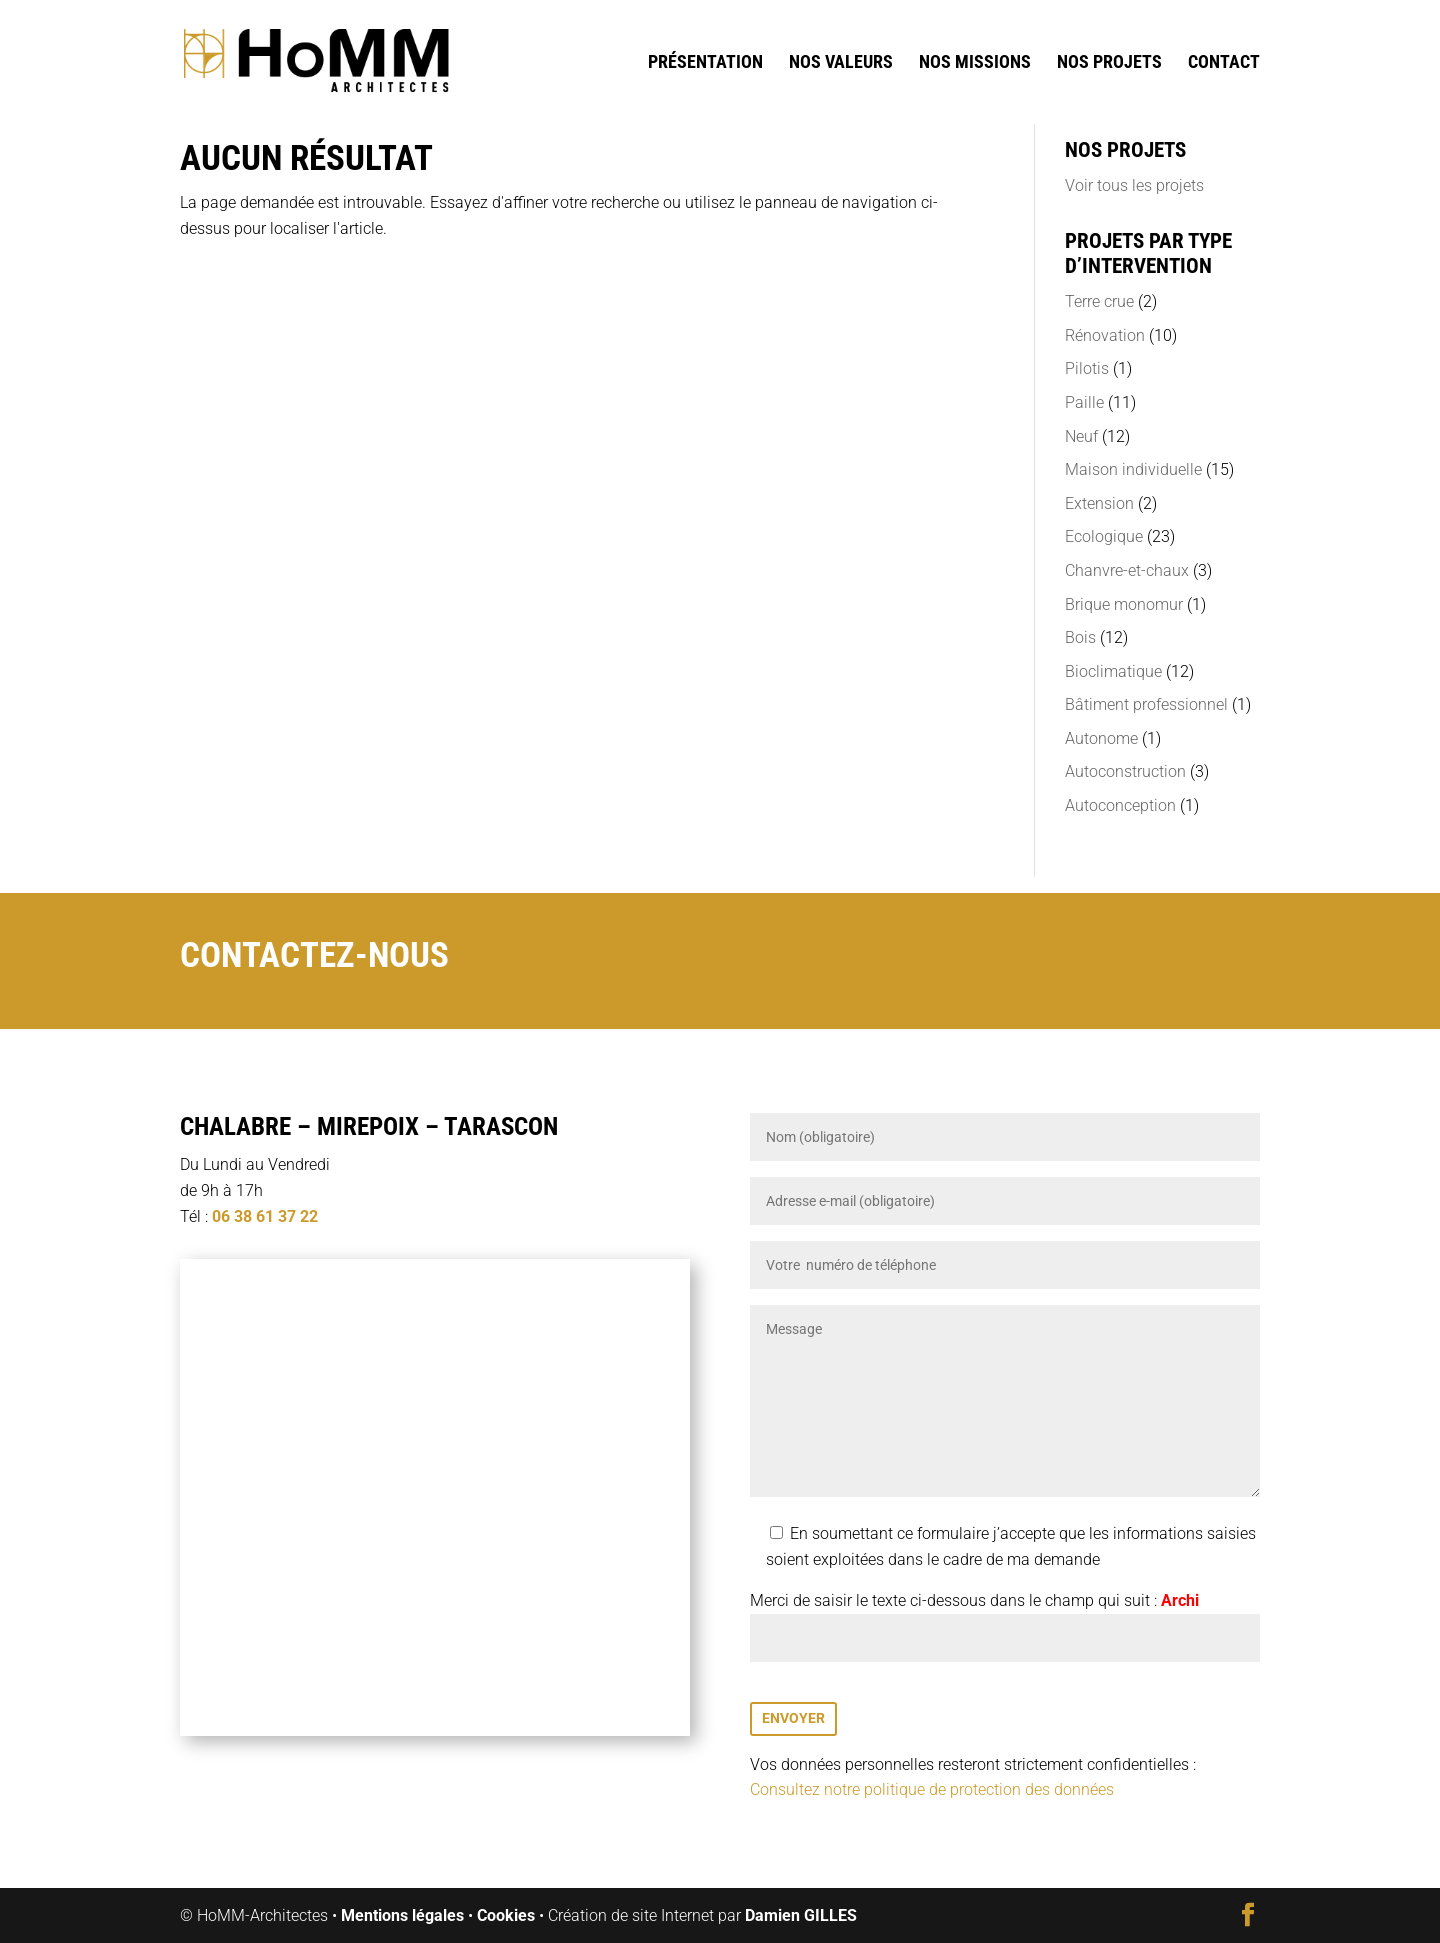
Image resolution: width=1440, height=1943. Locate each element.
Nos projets (1109, 63)
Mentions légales (402, 1915)
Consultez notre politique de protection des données (932, 1789)
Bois (1080, 637)
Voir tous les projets (1134, 185)
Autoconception (1120, 805)
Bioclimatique (1113, 671)
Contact (1224, 63)
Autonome (1101, 738)
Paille (1084, 402)
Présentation (705, 63)
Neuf (1081, 436)
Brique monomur (1124, 604)
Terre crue (1099, 301)
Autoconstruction (1125, 771)
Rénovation (1105, 335)
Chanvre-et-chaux (1127, 570)
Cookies (506, 1915)
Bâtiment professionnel (1146, 704)
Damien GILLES (801, 1915)
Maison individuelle (1133, 469)
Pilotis (1087, 368)
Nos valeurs (841, 63)
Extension (1099, 503)
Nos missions (975, 63)
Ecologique (1104, 536)
